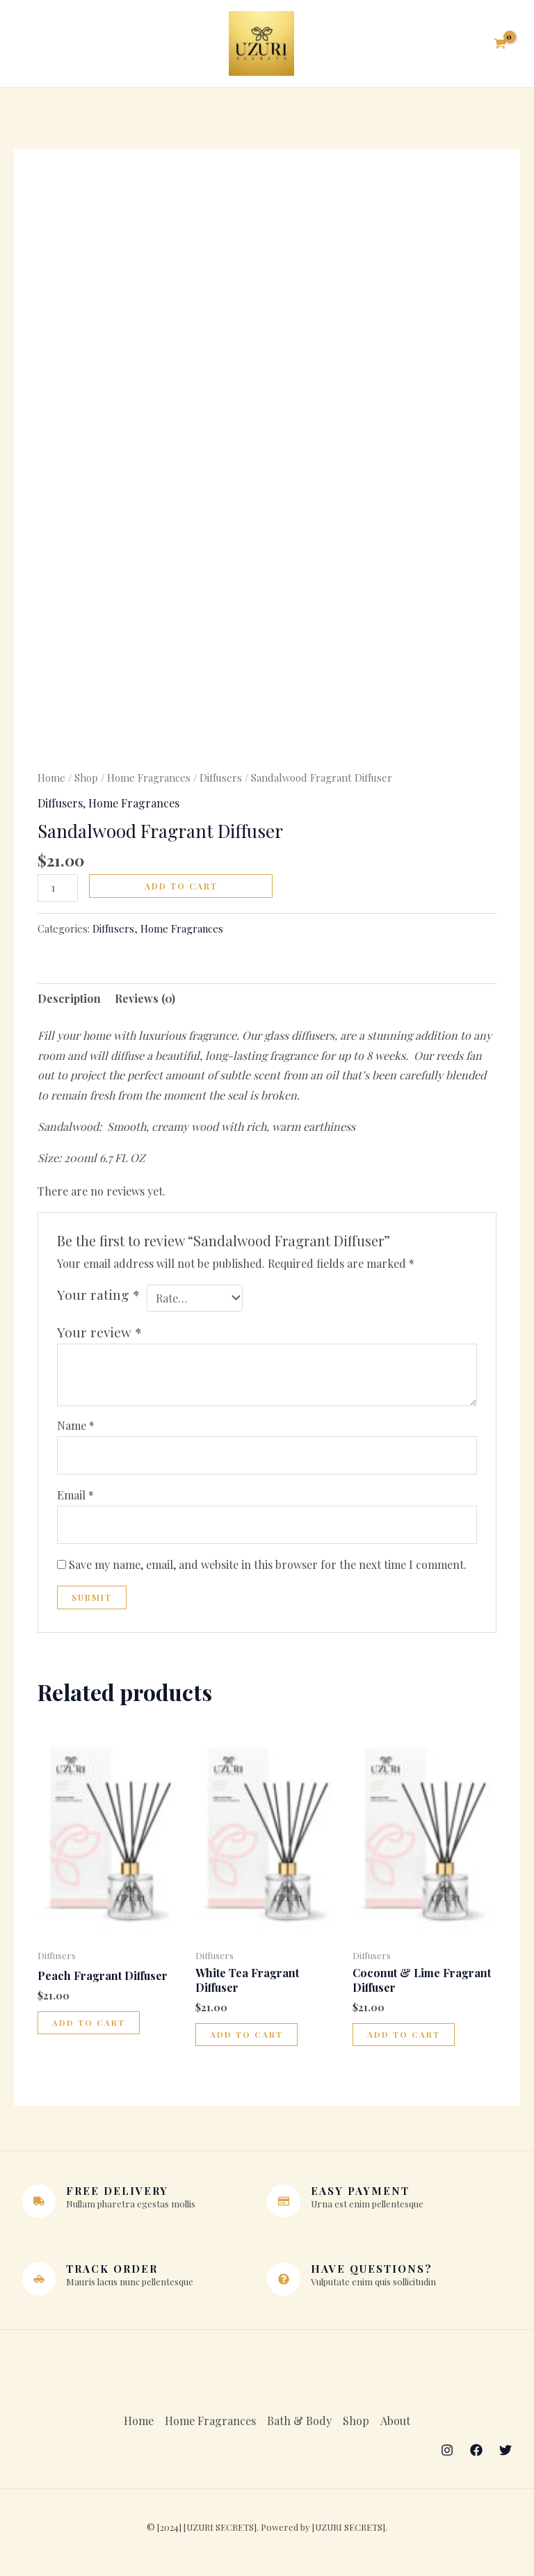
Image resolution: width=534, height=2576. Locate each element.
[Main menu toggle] (36, 46)
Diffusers (221, 782)
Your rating (98, 1298)
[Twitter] (505, 2453)
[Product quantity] (58, 892)
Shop (86, 782)
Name (76, 1430)
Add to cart (181, 890)
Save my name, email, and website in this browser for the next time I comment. (268, 1568)
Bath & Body (299, 2424)
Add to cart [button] (88, 2028)
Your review (99, 1336)
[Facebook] (476, 2453)
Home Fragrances (149, 782)
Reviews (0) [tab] (145, 1003)
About (395, 2424)
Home (51, 782)
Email (75, 1499)
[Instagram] (447, 2453)
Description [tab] (69, 1003)
